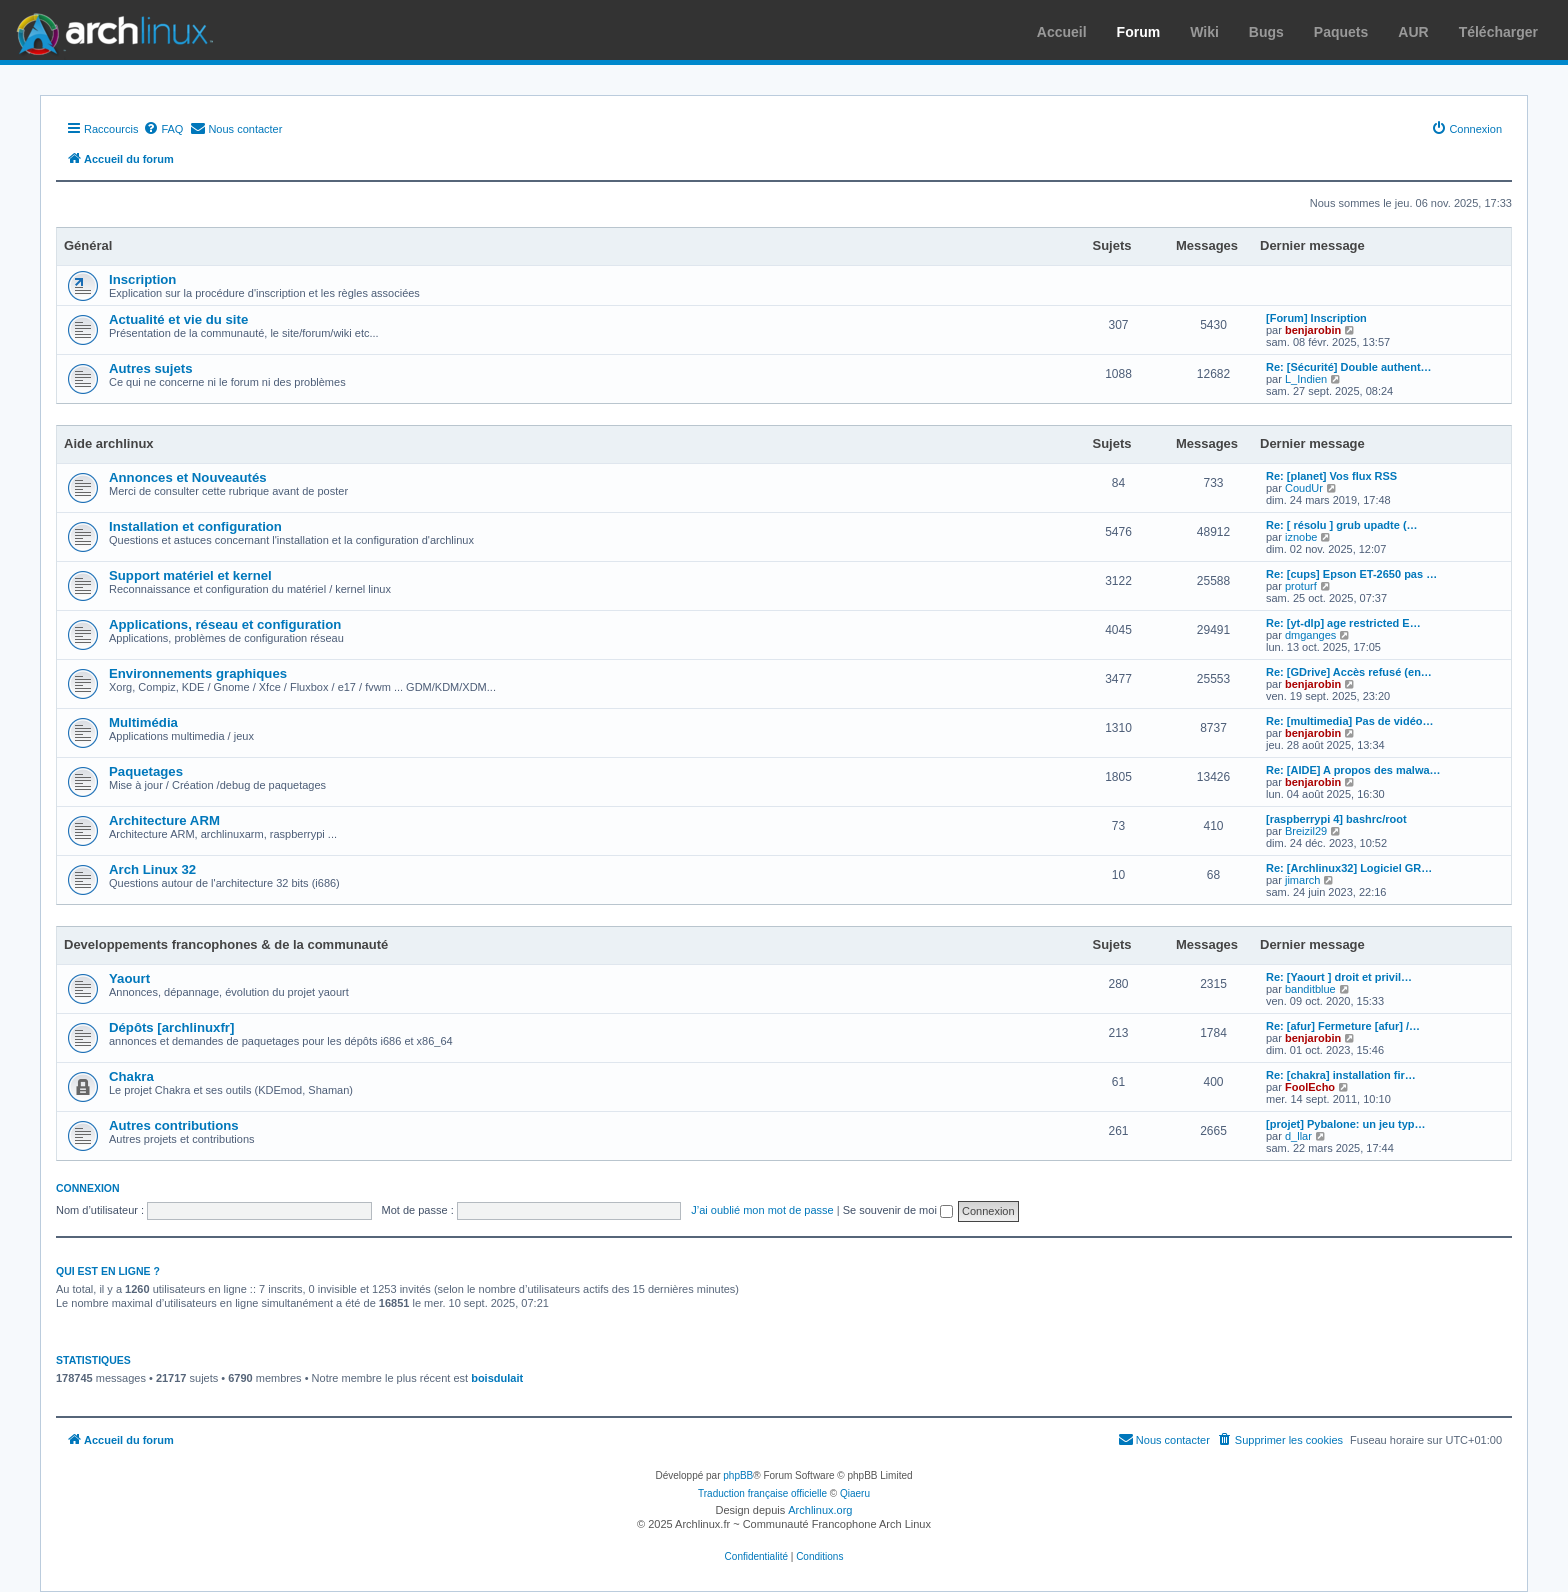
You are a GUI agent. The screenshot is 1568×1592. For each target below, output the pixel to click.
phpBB (738, 1475)
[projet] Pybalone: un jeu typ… (1346, 1124)
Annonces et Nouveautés (188, 477)
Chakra (131, 1076)
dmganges (1310, 635)
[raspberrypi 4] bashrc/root (1336, 819)
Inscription (142, 279)
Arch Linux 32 (152, 869)
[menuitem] (163, 129)
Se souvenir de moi (898, 1210)
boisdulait (497, 1378)
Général (88, 245)
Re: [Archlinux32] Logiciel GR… (1349, 868)
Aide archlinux (109, 443)
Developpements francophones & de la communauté (226, 944)
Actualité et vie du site (178, 319)
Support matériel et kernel (190, 575)
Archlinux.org (820, 1510)
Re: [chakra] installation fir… (1341, 1075)
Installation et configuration (195, 526)
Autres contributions (174, 1125)
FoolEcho (1310, 1087)
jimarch (1302, 880)
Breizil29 (1306, 831)
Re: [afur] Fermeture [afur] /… (1343, 1026)
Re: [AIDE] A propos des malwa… (1353, 770)
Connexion (88, 1188)
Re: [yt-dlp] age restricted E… (1343, 623)
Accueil (1062, 32)
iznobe (1301, 537)
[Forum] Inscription (1316, 318)
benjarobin (1313, 330)
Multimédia (143, 722)
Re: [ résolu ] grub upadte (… (1342, 525)
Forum (1139, 32)
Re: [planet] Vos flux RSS (1331, 476)
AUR (1413, 32)
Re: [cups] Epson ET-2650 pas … (1351, 574)
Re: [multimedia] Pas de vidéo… (1349, 721)
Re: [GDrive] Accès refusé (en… (1349, 672)
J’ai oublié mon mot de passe (762, 1210)
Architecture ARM (164, 820)
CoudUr (1304, 488)
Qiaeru (855, 1493)
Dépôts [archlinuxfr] (171, 1027)
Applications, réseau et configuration (225, 624)
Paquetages (146, 771)
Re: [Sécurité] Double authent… (1349, 367)
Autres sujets (151, 368)
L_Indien (1306, 379)
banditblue (1310, 989)
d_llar (1298, 1136)
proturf (1301, 586)
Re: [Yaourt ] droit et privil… (1339, 977)
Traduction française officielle (762, 1493)
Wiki (1204, 32)
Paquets (1341, 32)
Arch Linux (110, 30)
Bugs (1266, 32)
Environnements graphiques (198, 673)
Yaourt (129, 978)
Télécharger (1498, 32)
